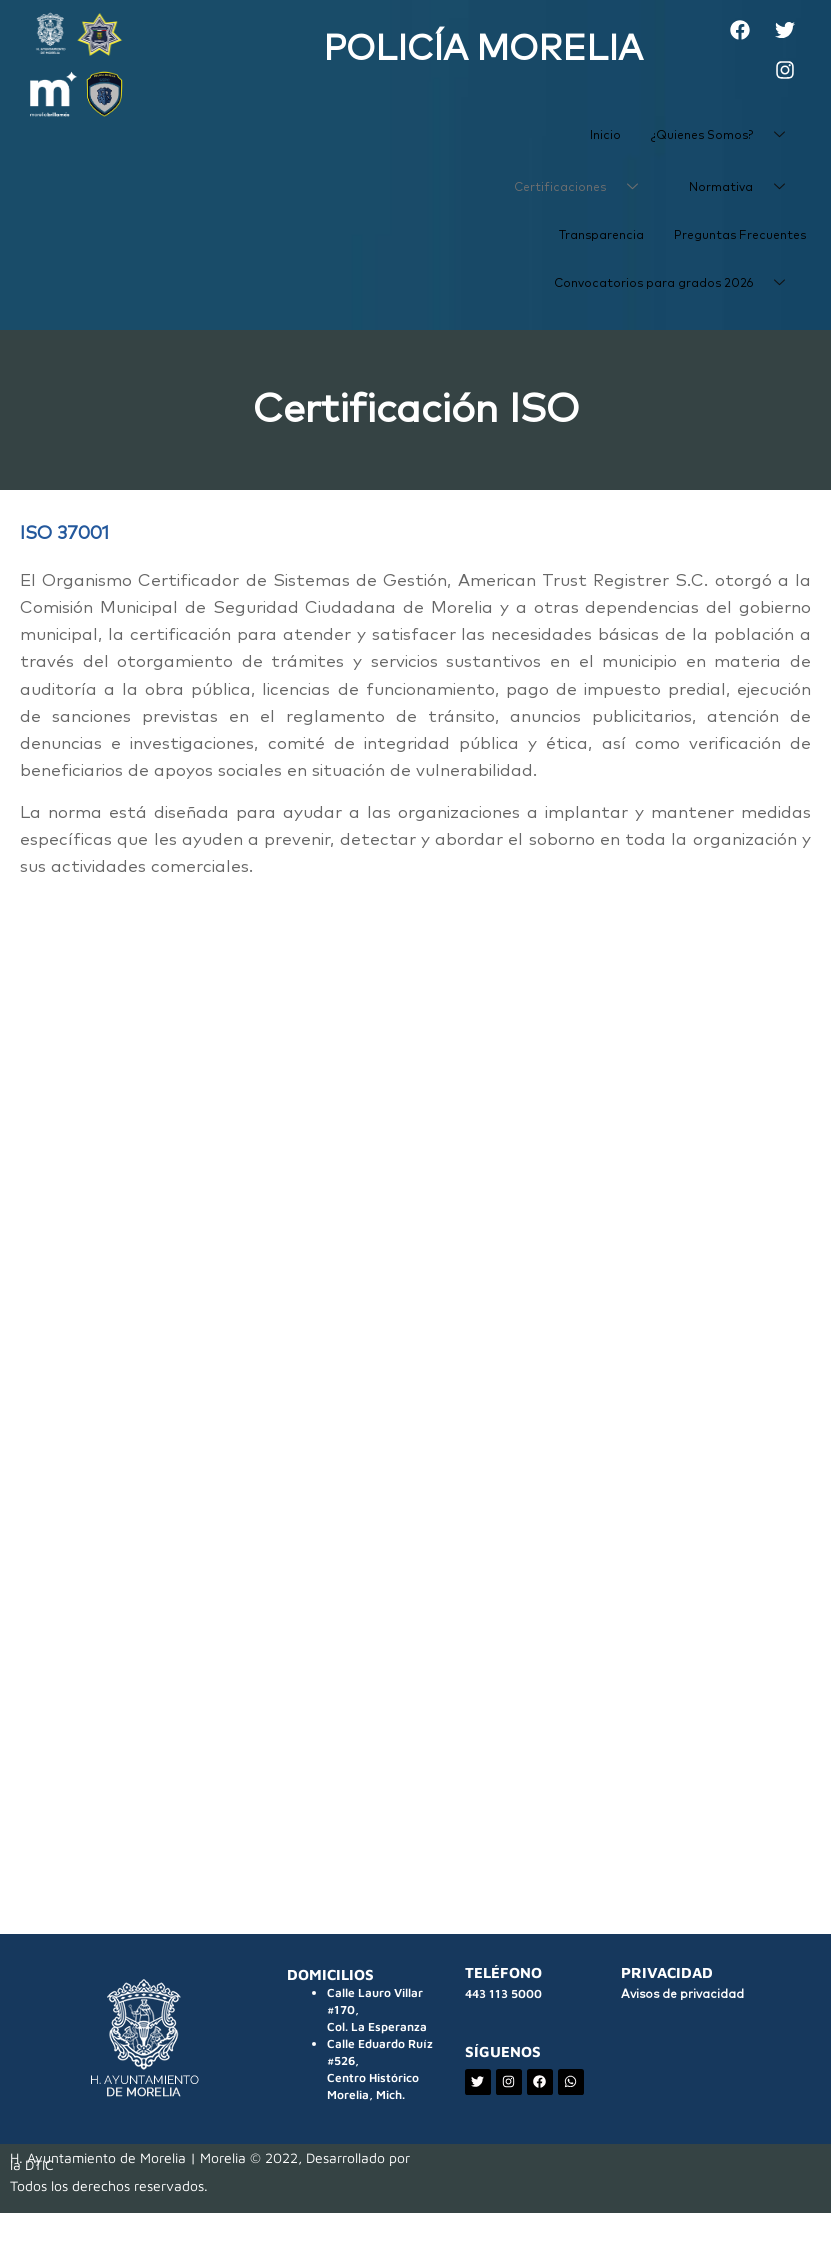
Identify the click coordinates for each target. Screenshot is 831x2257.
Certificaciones (583, 188)
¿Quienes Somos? (725, 136)
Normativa (744, 188)
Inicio (605, 136)
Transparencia (601, 236)
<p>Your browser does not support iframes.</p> (415, 1356)
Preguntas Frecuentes (740, 236)
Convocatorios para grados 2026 (677, 284)
